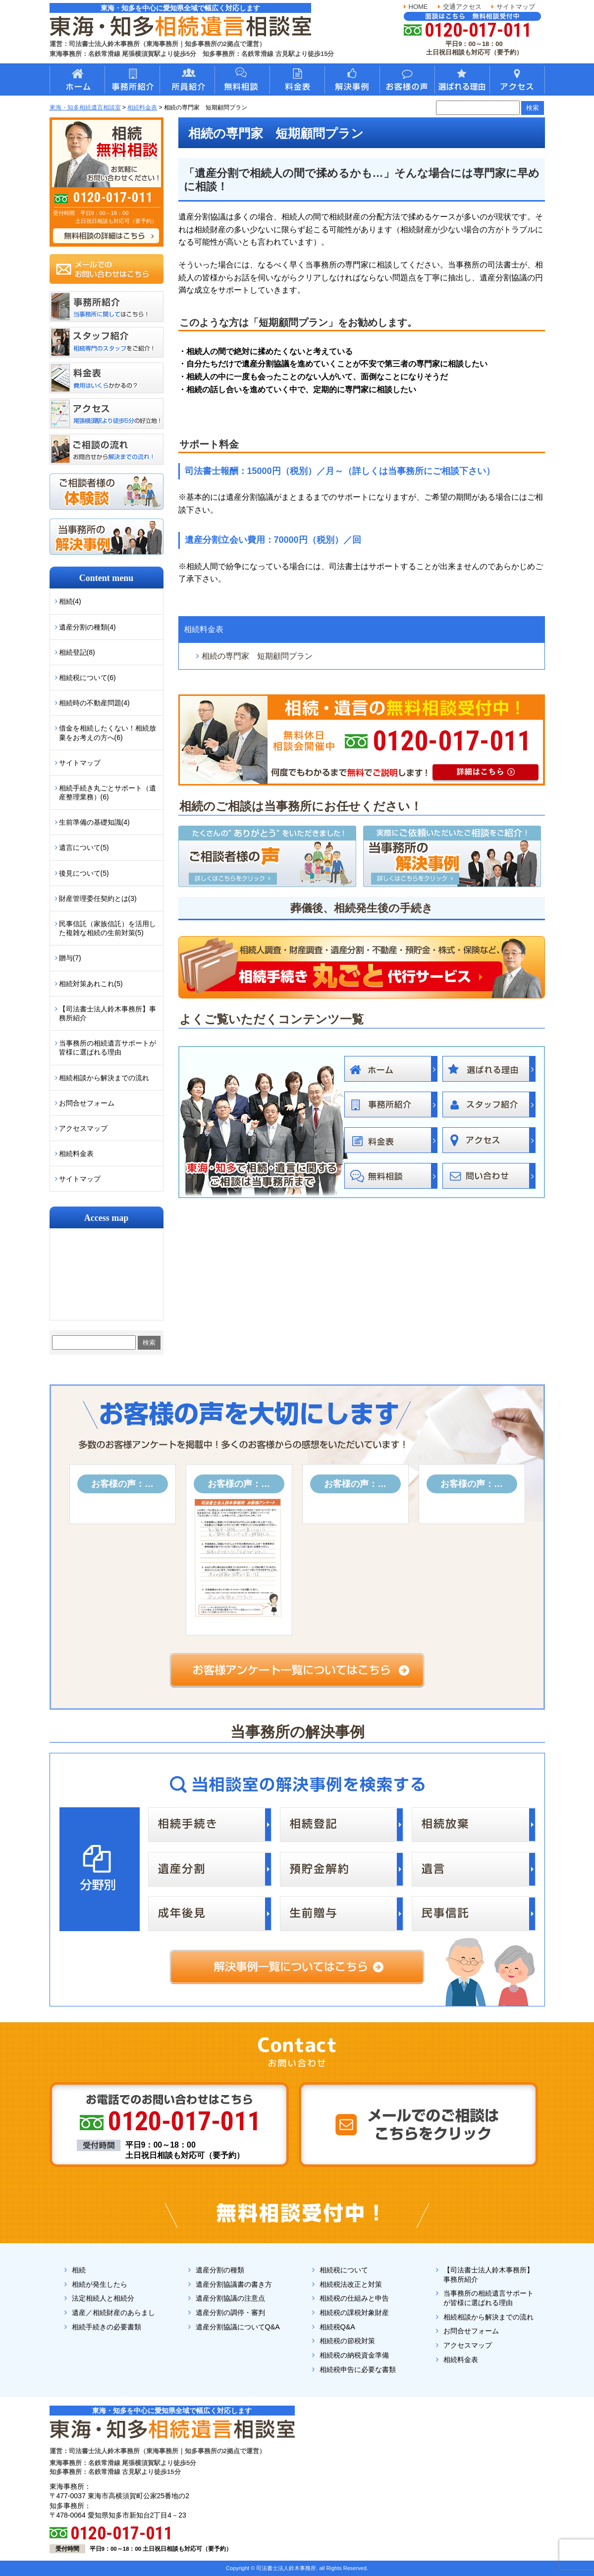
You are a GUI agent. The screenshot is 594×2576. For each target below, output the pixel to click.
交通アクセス (462, 6)
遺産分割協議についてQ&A (238, 2327)
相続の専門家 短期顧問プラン (257, 656)
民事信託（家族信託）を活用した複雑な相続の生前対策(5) (107, 928)
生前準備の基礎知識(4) (94, 822)
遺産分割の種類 (220, 2270)
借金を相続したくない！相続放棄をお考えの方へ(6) (107, 732)
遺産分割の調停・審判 (230, 2312)
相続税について (344, 2270)
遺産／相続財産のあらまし (113, 2312)
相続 (79, 2270)
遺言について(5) (84, 847)
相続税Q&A (337, 2327)
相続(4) (70, 601)
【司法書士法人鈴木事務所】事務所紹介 (107, 1013)
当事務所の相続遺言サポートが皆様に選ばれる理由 (107, 1047)
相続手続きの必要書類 (106, 2327)
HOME (418, 6)
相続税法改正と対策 (351, 2284)
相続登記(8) (77, 652)
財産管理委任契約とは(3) (98, 898)
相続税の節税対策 (347, 2341)
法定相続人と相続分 (103, 2298)
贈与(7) (70, 958)
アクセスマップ (83, 1128)
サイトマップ (515, 6)
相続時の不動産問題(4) (94, 703)
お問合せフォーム (86, 1103)
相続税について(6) (87, 678)
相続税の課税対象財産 (354, 2312)
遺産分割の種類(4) (87, 627)
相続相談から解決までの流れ (104, 1078)
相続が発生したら (99, 2284)
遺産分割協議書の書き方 (234, 2284)
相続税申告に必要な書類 (358, 2369)
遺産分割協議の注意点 (230, 2298)
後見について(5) (84, 873)
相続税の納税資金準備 (354, 2355)
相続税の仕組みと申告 (354, 2298)
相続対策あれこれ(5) (91, 984)
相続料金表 (203, 629)
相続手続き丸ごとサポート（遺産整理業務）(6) (107, 792)
